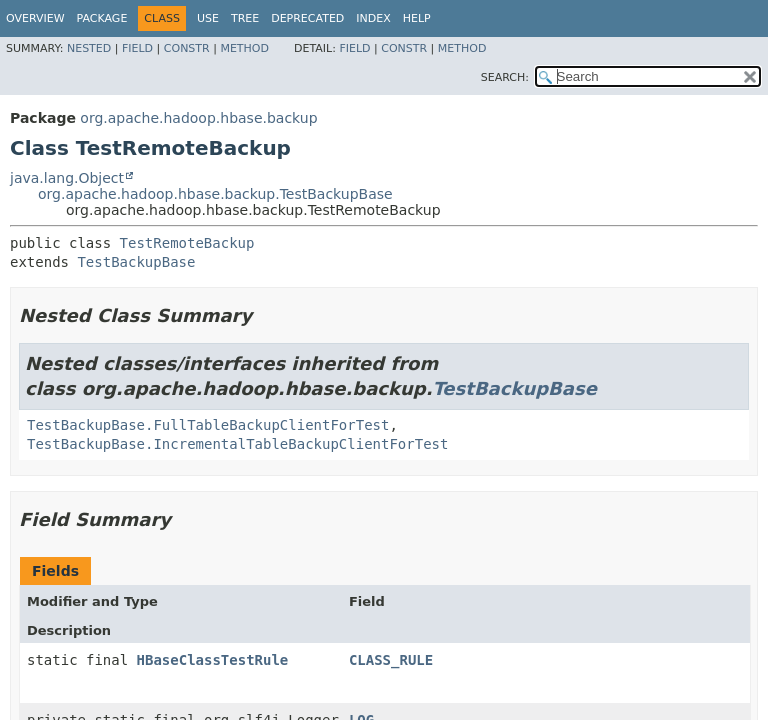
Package (102, 18)
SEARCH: (505, 77)
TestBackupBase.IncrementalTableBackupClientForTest (237, 444)
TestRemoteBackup (187, 243)
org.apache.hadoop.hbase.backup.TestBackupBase (215, 194)
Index (373, 18)
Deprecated (307, 18)
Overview (35, 18)
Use (208, 18)
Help (417, 18)
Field (137, 48)
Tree (245, 18)
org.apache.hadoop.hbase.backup (198, 118)
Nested (89, 48)
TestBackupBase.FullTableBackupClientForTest (208, 425)
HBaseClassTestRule (213, 660)
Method (244, 48)
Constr (187, 48)
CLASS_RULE (391, 660)
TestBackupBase (136, 262)
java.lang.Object (67, 178)
